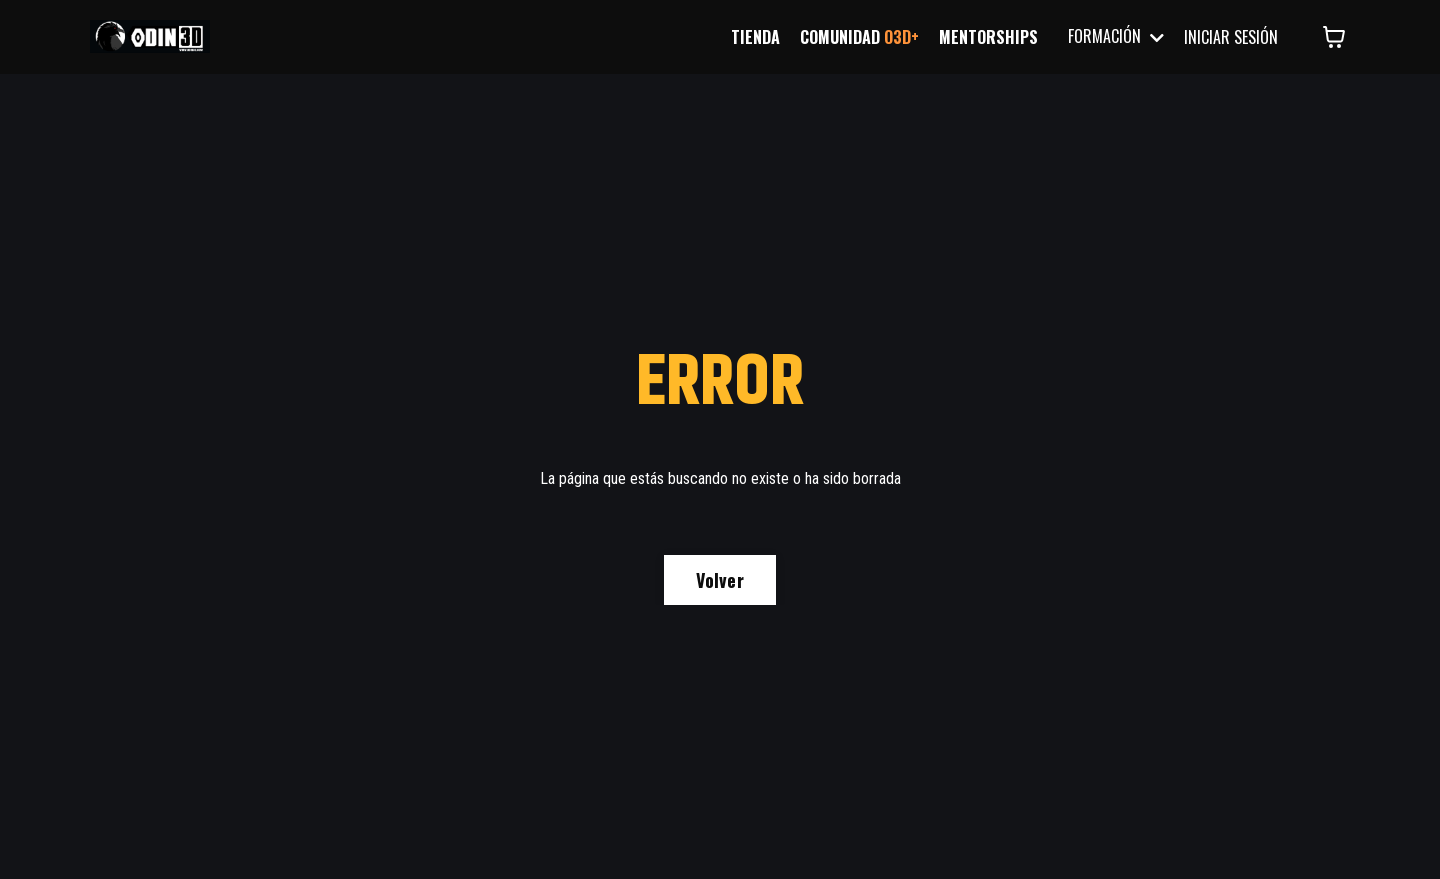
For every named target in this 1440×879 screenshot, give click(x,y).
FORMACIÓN (1116, 36)
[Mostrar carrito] (1334, 37)
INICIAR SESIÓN (1231, 37)
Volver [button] (720, 580)
